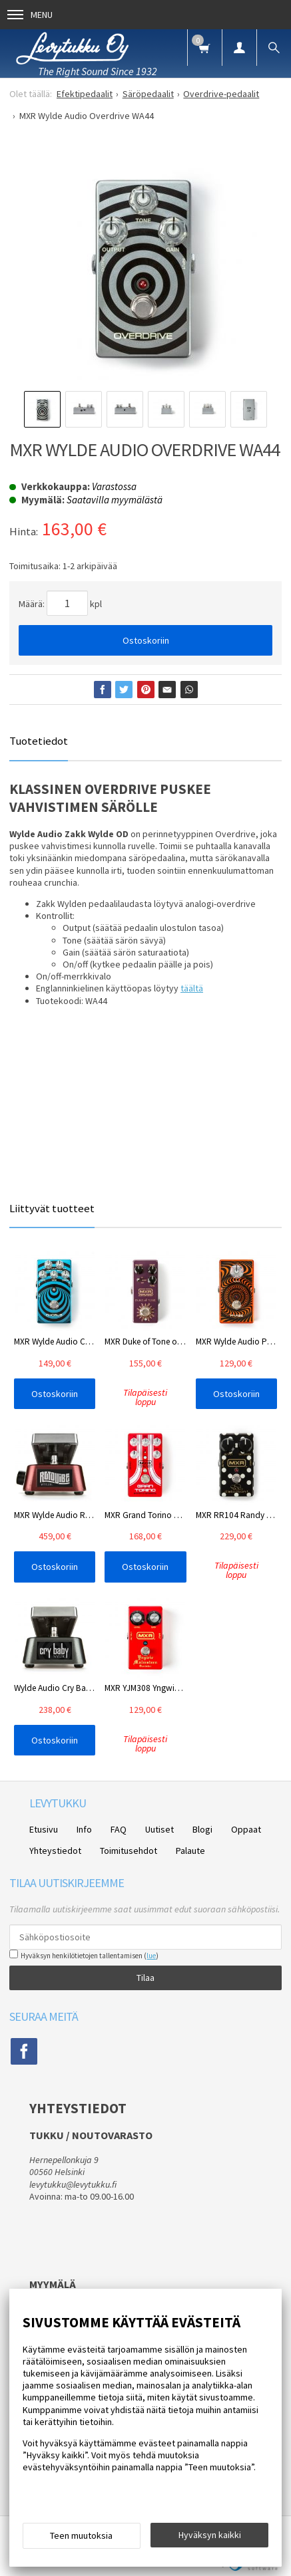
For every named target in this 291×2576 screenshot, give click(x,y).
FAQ (119, 1829)
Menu (30, 15)
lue (151, 1955)
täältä (191, 988)
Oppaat (246, 1829)
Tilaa (145, 1978)
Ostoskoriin (146, 640)
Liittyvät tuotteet (52, 1208)
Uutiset (159, 1829)
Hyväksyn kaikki (209, 2535)
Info (84, 1829)
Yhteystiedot (55, 1851)
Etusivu (43, 1829)
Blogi (202, 1829)
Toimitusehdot (128, 1851)
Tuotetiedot (38, 740)
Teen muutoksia (81, 2535)
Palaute (190, 1851)
